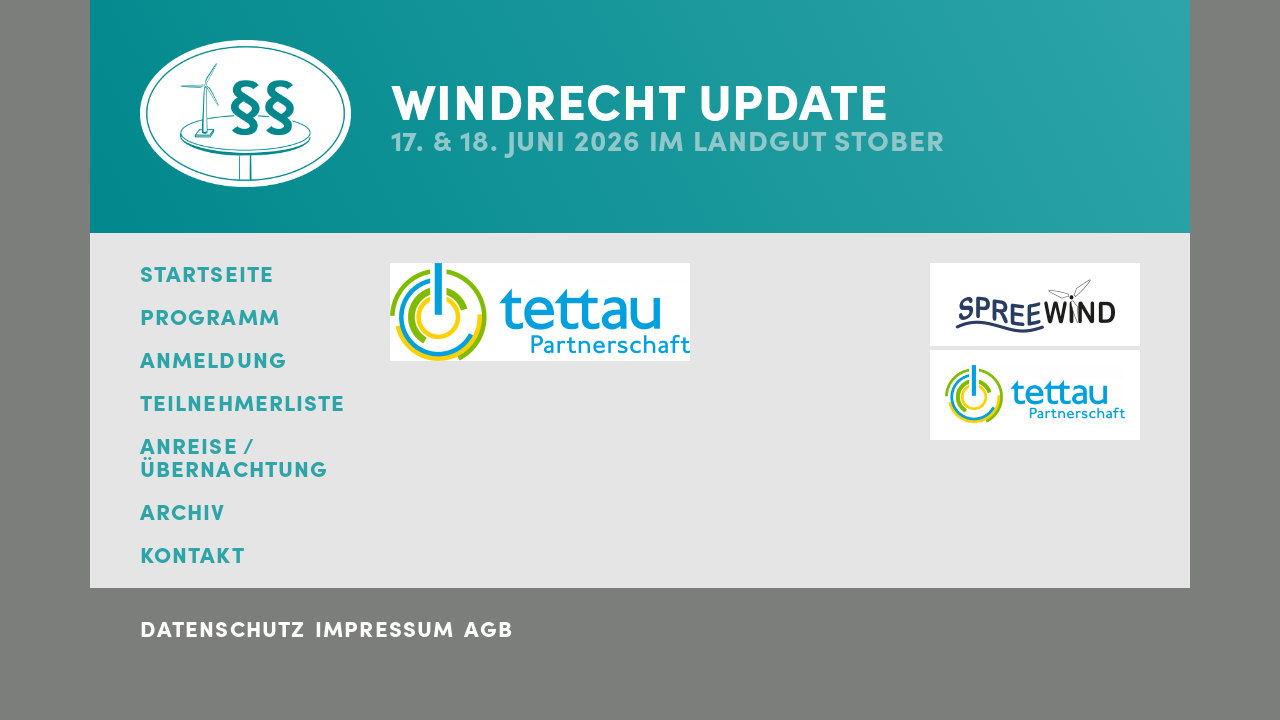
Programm (210, 317)
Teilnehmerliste (243, 403)
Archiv (183, 512)
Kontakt (192, 555)
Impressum (384, 629)
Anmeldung (213, 360)
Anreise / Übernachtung (234, 458)
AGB (488, 629)
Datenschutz (222, 629)
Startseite (207, 274)
